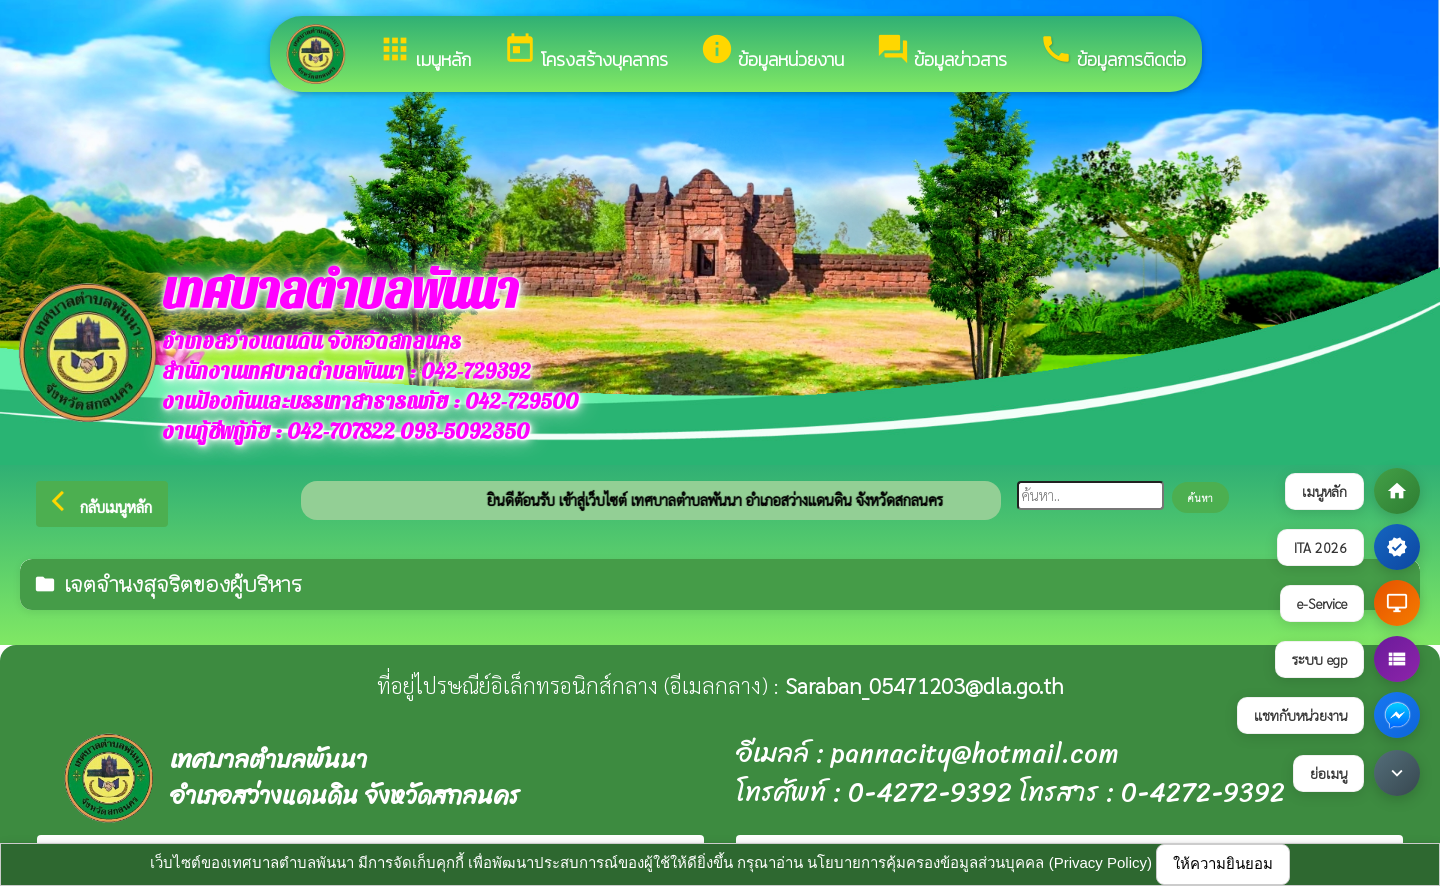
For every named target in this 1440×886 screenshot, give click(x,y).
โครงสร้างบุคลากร (585, 52)
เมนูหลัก (424, 52)
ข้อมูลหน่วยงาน (772, 52)
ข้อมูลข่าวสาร (941, 52)
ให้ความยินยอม (1223, 863)
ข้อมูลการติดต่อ (1112, 52)
